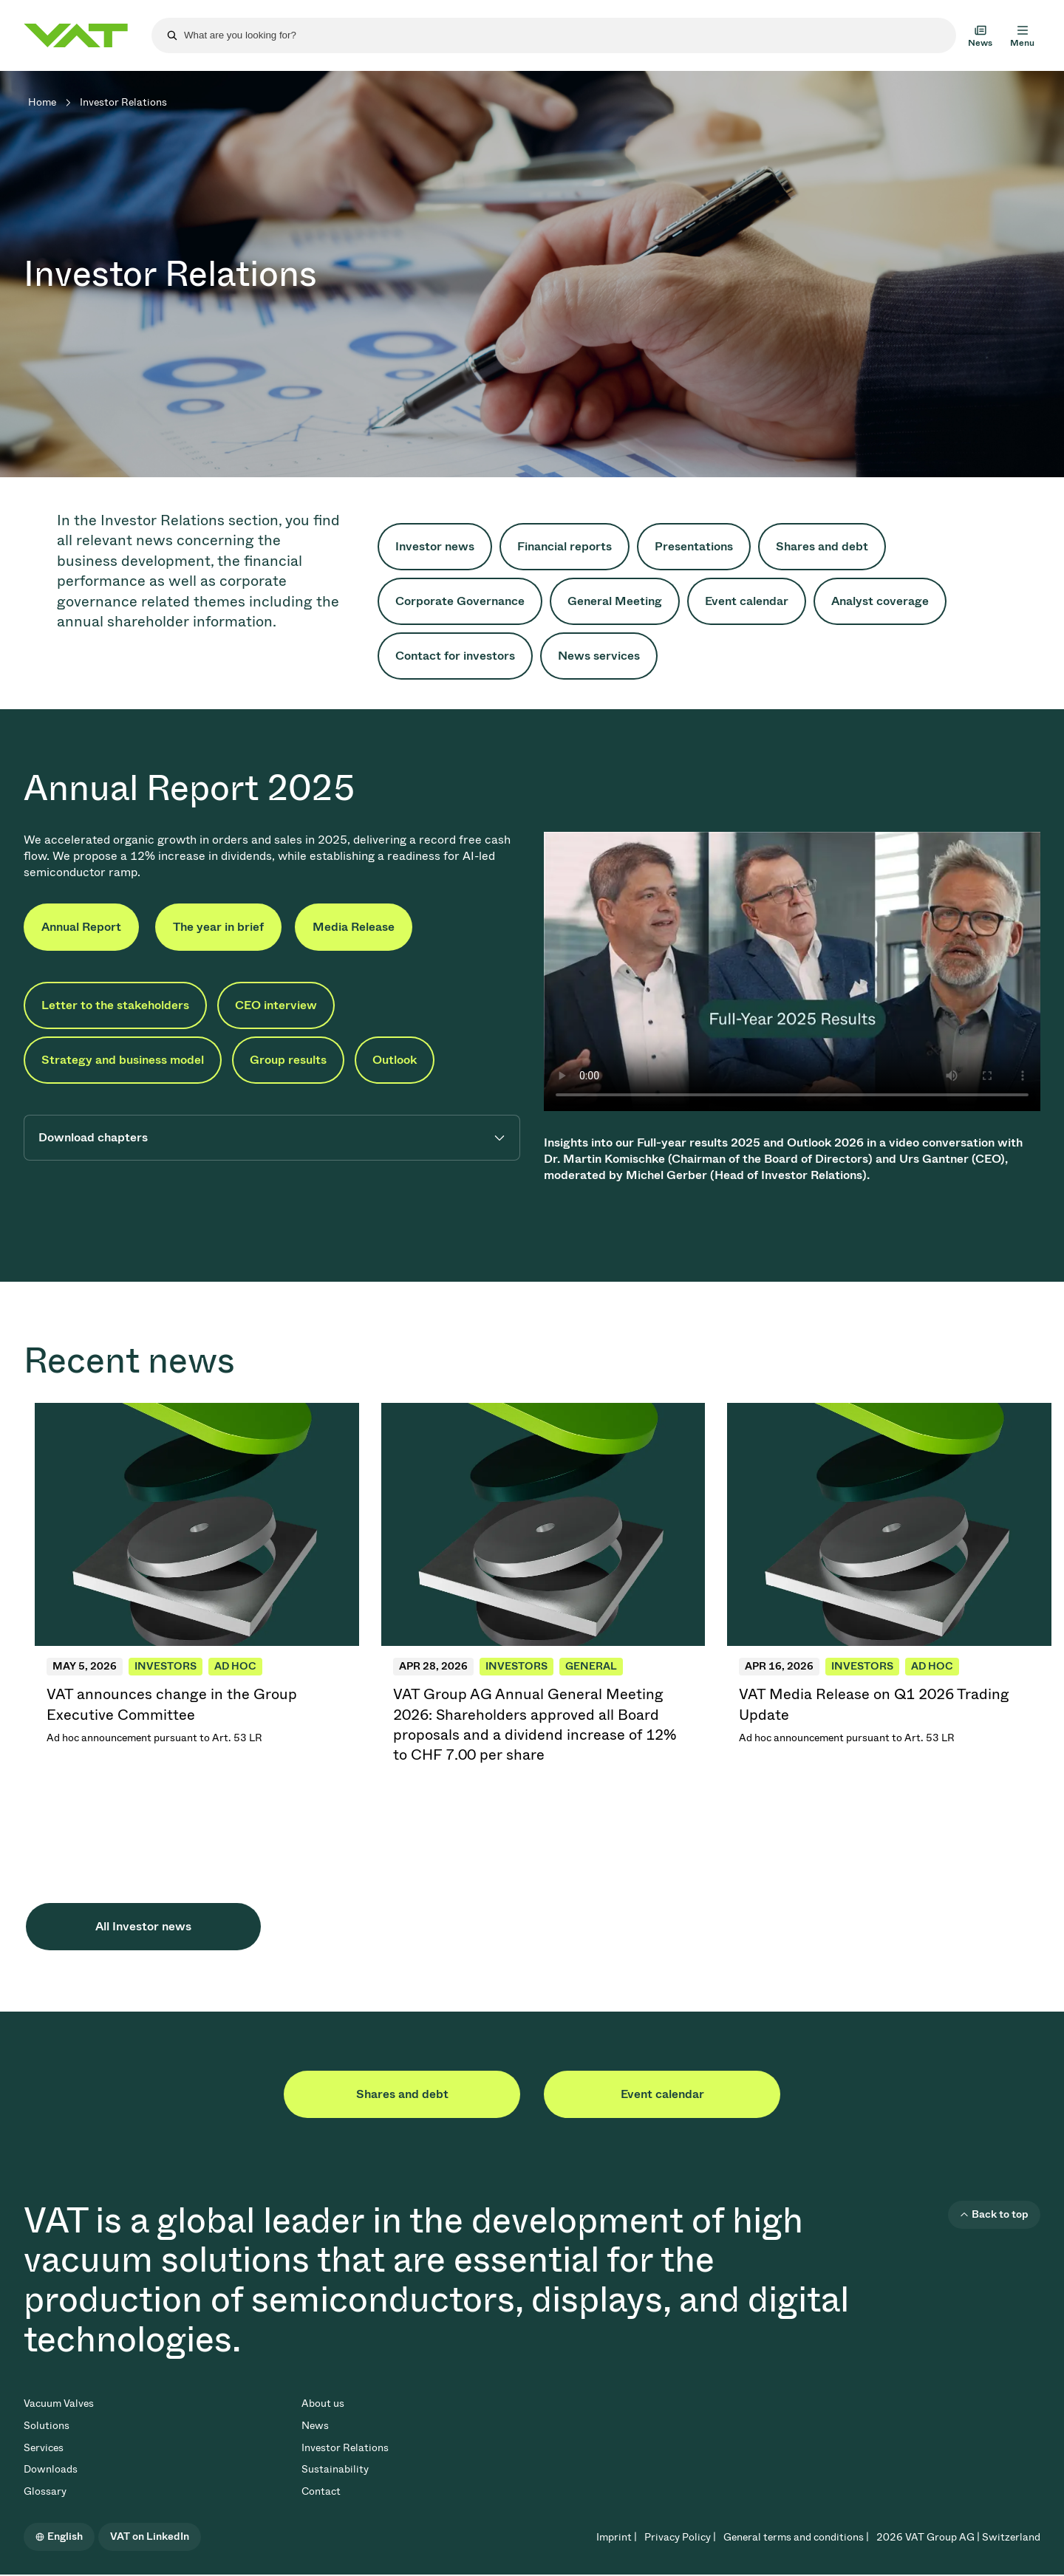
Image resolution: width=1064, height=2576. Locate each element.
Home (42, 102)
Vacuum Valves (59, 2403)
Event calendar (746, 601)
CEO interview (276, 1005)
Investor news (434, 546)
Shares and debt (822, 546)
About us (322, 2403)
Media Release (354, 927)
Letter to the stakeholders (115, 1005)
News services (599, 656)
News (315, 2425)
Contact (321, 2491)
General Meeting (614, 601)
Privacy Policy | (680, 2537)
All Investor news (143, 1926)
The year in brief (218, 927)
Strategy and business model (122, 1060)
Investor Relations (345, 2448)
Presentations (694, 546)
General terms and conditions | (796, 2537)
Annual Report (81, 927)
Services (44, 2448)
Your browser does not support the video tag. (792, 971)
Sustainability (335, 2469)
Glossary (45, 2491)
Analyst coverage (880, 601)
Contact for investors (455, 656)
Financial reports (564, 546)
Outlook (394, 1060)
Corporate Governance (460, 601)
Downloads (51, 2469)
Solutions (46, 2425)
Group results (288, 1060)
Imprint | (616, 2537)
